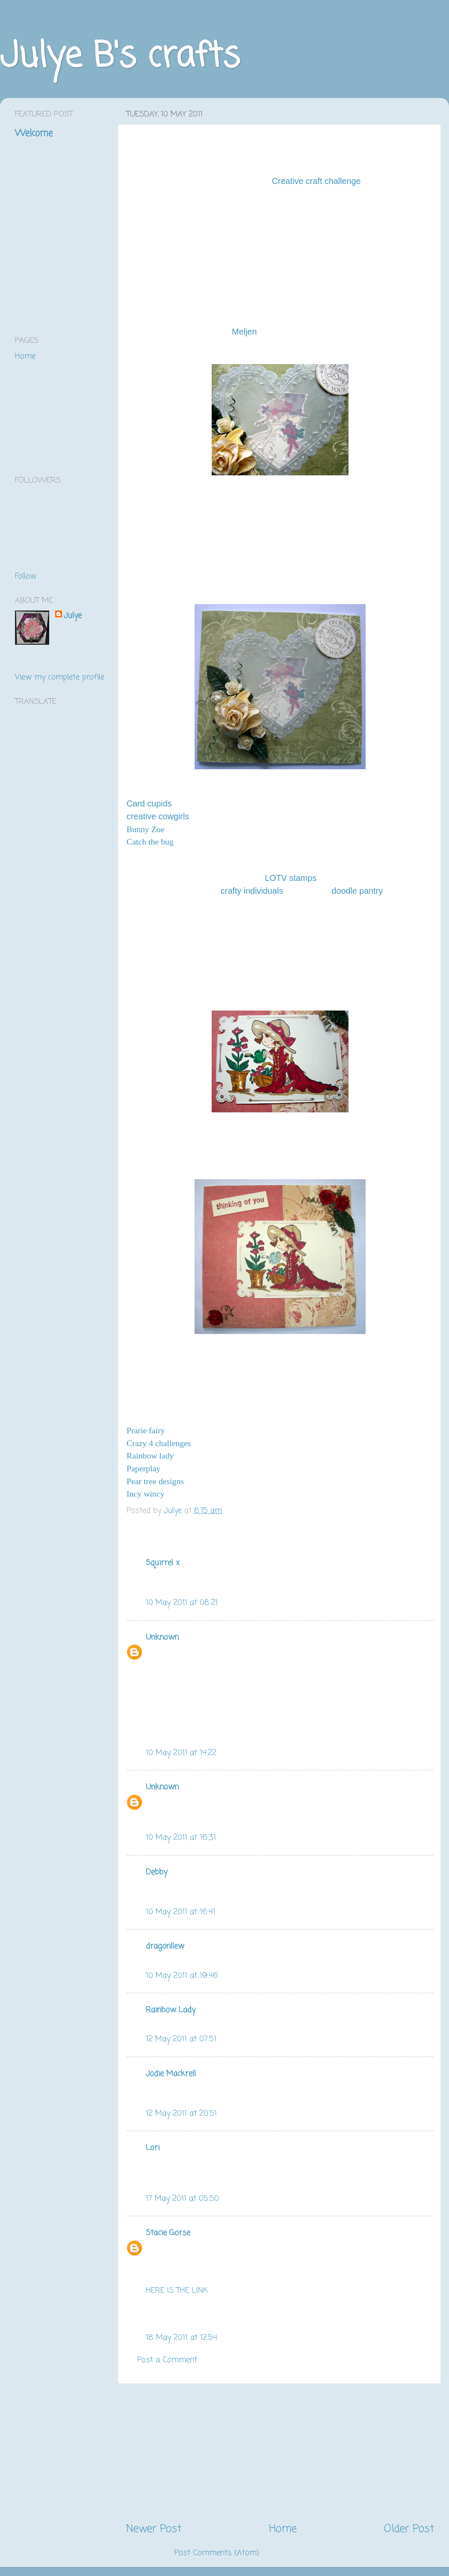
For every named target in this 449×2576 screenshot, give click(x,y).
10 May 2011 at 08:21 (182, 1603)
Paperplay (143, 1468)
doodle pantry (356, 890)
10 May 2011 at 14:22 (181, 1753)
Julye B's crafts (120, 57)
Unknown (162, 1637)
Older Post (409, 2529)
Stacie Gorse (168, 2233)
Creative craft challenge (316, 181)
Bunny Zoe (145, 829)
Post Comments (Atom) (216, 2553)
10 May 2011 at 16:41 (181, 1912)
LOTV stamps (290, 878)
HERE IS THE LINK (177, 2291)
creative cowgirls (158, 816)
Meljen (244, 331)
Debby (156, 1872)
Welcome (34, 133)
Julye (73, 616)
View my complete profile (59, 677)
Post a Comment (167, 2360)
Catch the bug (150, 841)
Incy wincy (145, 1493)
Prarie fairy (146, 1430)
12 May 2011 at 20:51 (181, 2113)
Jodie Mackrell (171, 2074)
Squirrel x (163, 1563)
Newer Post (153, 2529)
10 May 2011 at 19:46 (182, 1976)
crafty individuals (252, 890)
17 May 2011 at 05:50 (182, 2199)
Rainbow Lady (170, 2010)
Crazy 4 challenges (159, 1443)
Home (283, 2529)
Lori (153, 2148)
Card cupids (149, 803)
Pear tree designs (155, 1481)
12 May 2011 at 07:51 (181, 2039)
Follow (25, 576)
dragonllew (165, 1946)
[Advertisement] (280, 2452)
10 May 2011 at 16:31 (181, 1838)
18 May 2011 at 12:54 (181, 2338)
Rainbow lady (150, 1455)
